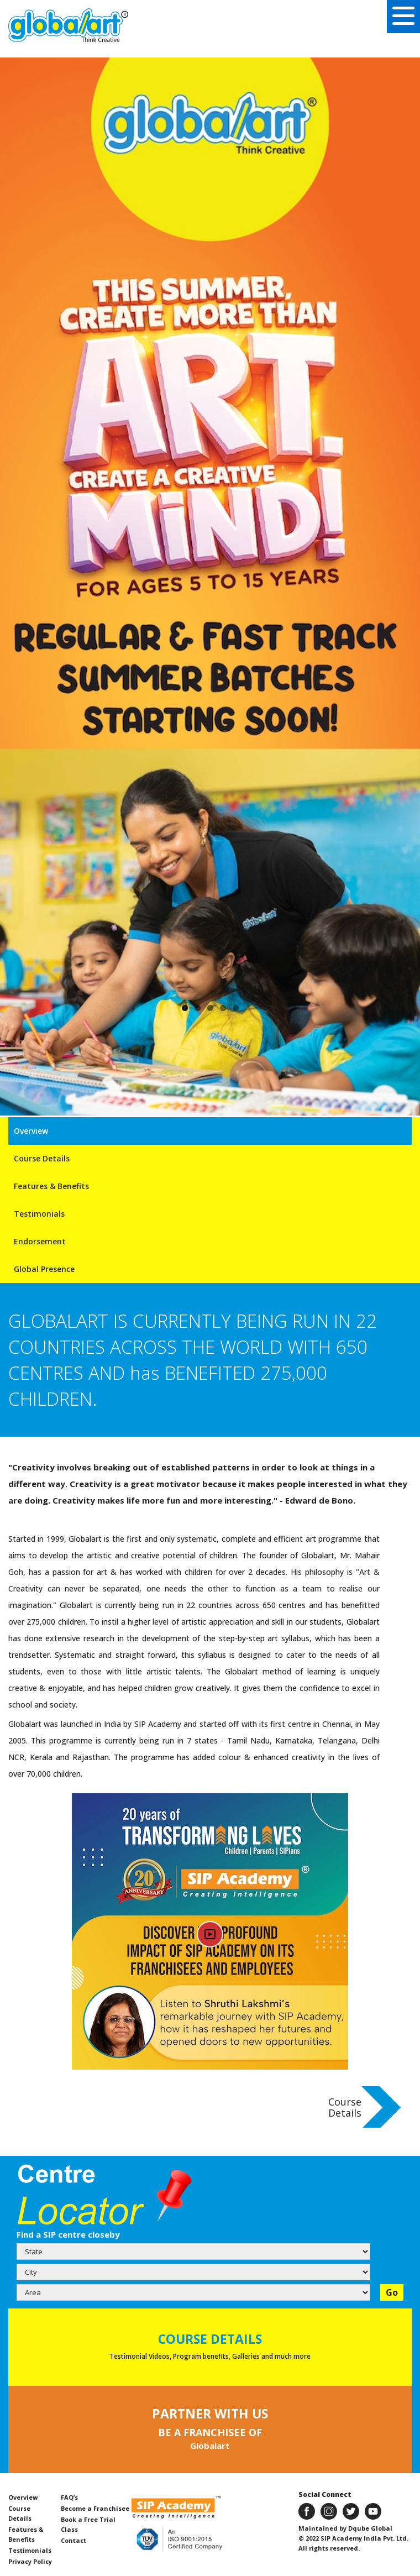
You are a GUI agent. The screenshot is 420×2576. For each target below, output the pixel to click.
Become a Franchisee (95, 2508)
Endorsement (40, 1241)
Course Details (42, 1158)
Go (392, 2292)
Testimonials (39, 1213)
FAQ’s (69, 2497)
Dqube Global (369, 2528)
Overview (31, 1130)
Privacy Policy (30, 2561)
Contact (73, 2540)
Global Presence (44, 1269)
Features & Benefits (51, 1186)
